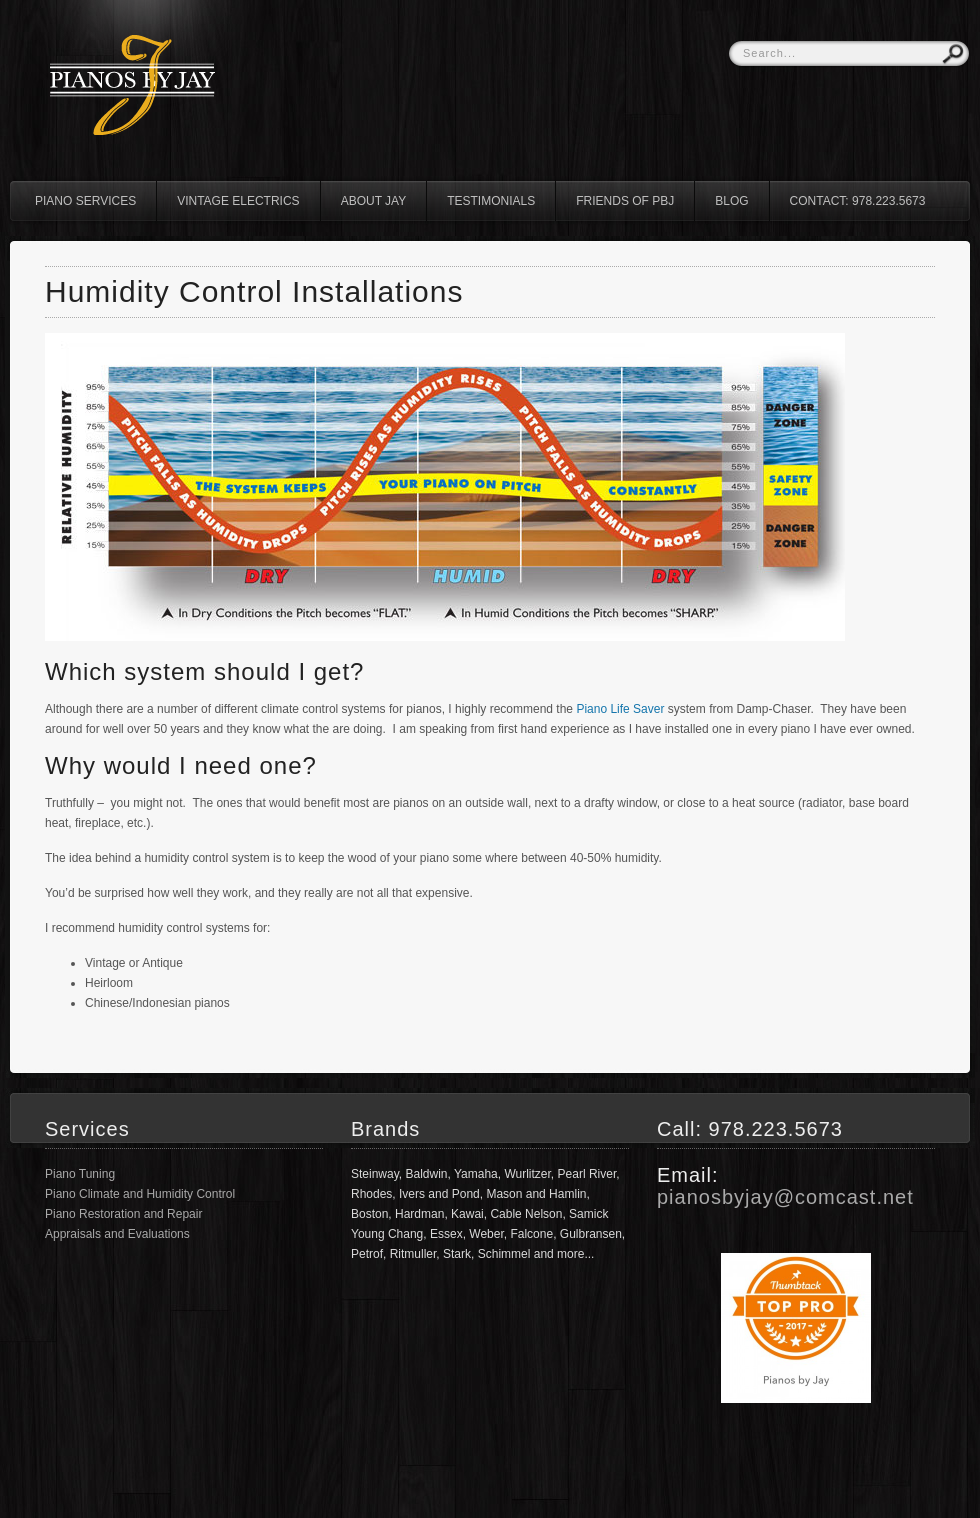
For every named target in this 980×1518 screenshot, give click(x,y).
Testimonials (491, 201)
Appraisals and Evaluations (117, 1234)
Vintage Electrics (238, 201)
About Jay (374, 201)
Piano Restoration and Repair (123, 1214)
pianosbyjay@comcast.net (785, 1197)
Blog (731, 201)
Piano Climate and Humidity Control (140, 1194)
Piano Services (85, 201)
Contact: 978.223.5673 (858, 201)
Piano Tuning (80, 1174)
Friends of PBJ (625, 201)
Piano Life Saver (620, 709)
